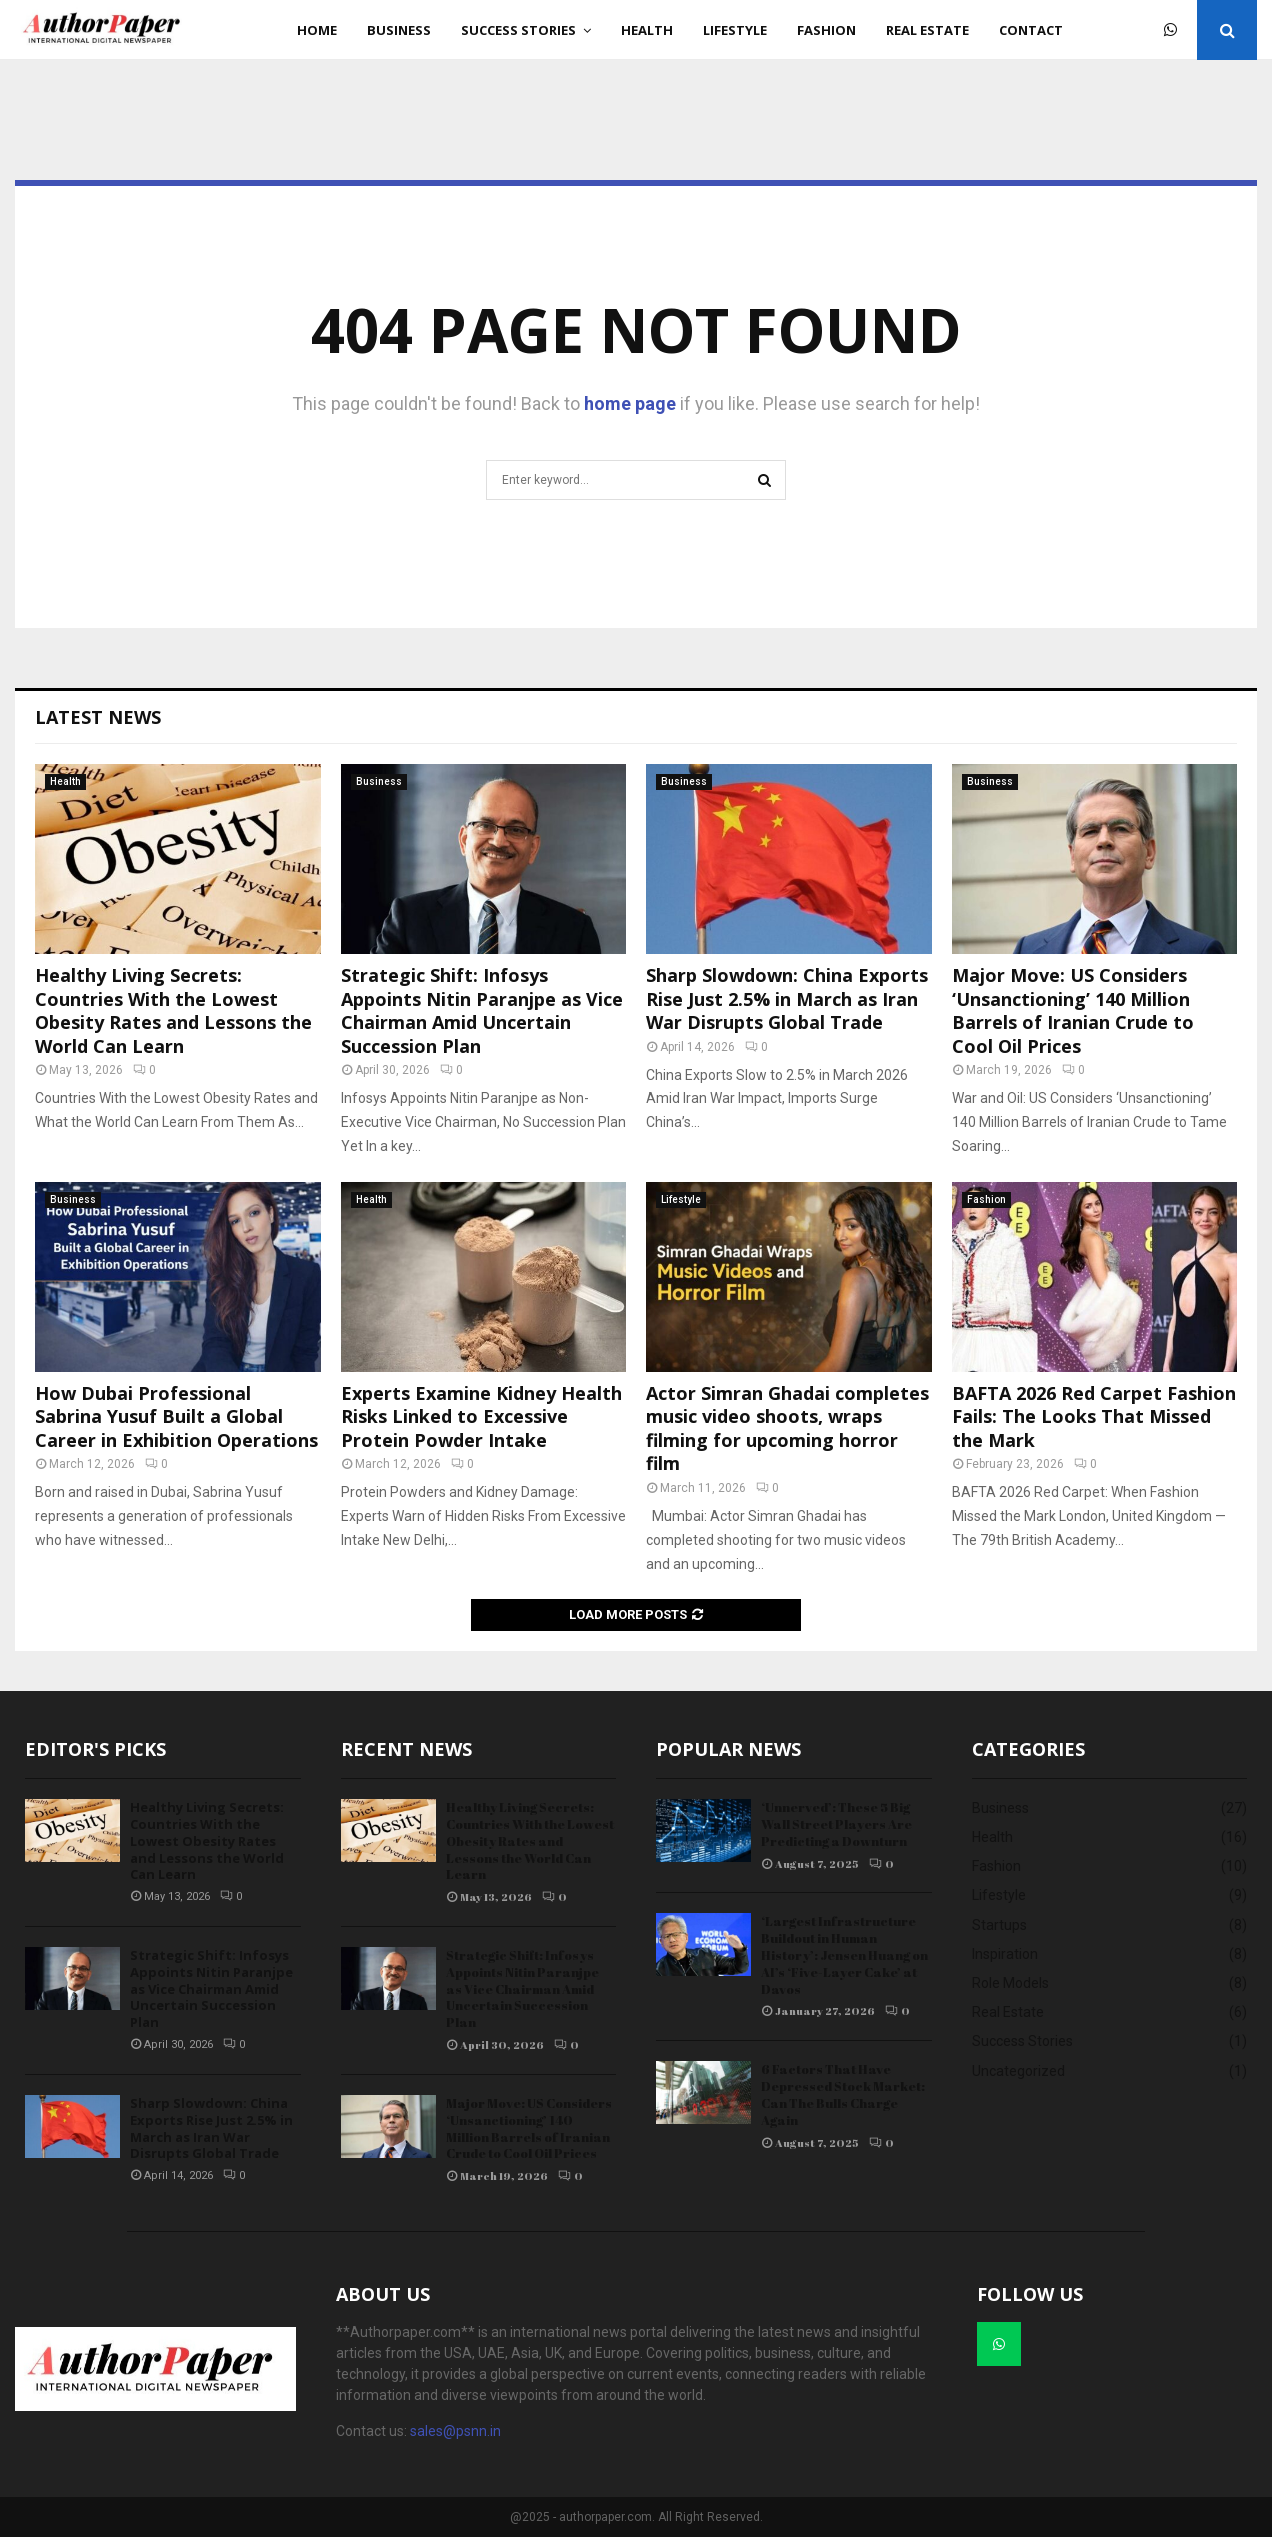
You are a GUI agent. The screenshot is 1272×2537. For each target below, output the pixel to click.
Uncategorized (1018, 2071)
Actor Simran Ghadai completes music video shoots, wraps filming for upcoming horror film (787, 1428)
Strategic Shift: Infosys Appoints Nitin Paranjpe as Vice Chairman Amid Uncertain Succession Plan (482, 1010)
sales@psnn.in (455, 2431)
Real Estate (927, 30)
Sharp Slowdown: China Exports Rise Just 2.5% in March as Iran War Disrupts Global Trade (787, 998)
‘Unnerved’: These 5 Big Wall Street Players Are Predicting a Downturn (836, 1824)
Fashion (826, 30)
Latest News (98, 717)
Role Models (1010, 1983)
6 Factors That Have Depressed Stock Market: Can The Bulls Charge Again (843, 2094)
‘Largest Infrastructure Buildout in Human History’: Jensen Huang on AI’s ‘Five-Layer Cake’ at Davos (844, 1955)
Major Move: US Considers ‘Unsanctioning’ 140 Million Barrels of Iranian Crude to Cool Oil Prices (1073, 1010)
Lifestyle (735, 30)
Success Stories (518, 30)
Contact (1031, 30)
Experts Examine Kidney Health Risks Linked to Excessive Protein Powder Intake (481, 1416)
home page (630, 403)
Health (647, 30)
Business (399, 30)
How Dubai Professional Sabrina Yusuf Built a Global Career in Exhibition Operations (176, 1416)
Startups (999, 1925)
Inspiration (1005, 1954)
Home (317, 30)
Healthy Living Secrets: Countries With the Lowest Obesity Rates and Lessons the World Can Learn (173, 1010)
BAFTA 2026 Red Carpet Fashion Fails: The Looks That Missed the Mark (1094, 1416)
